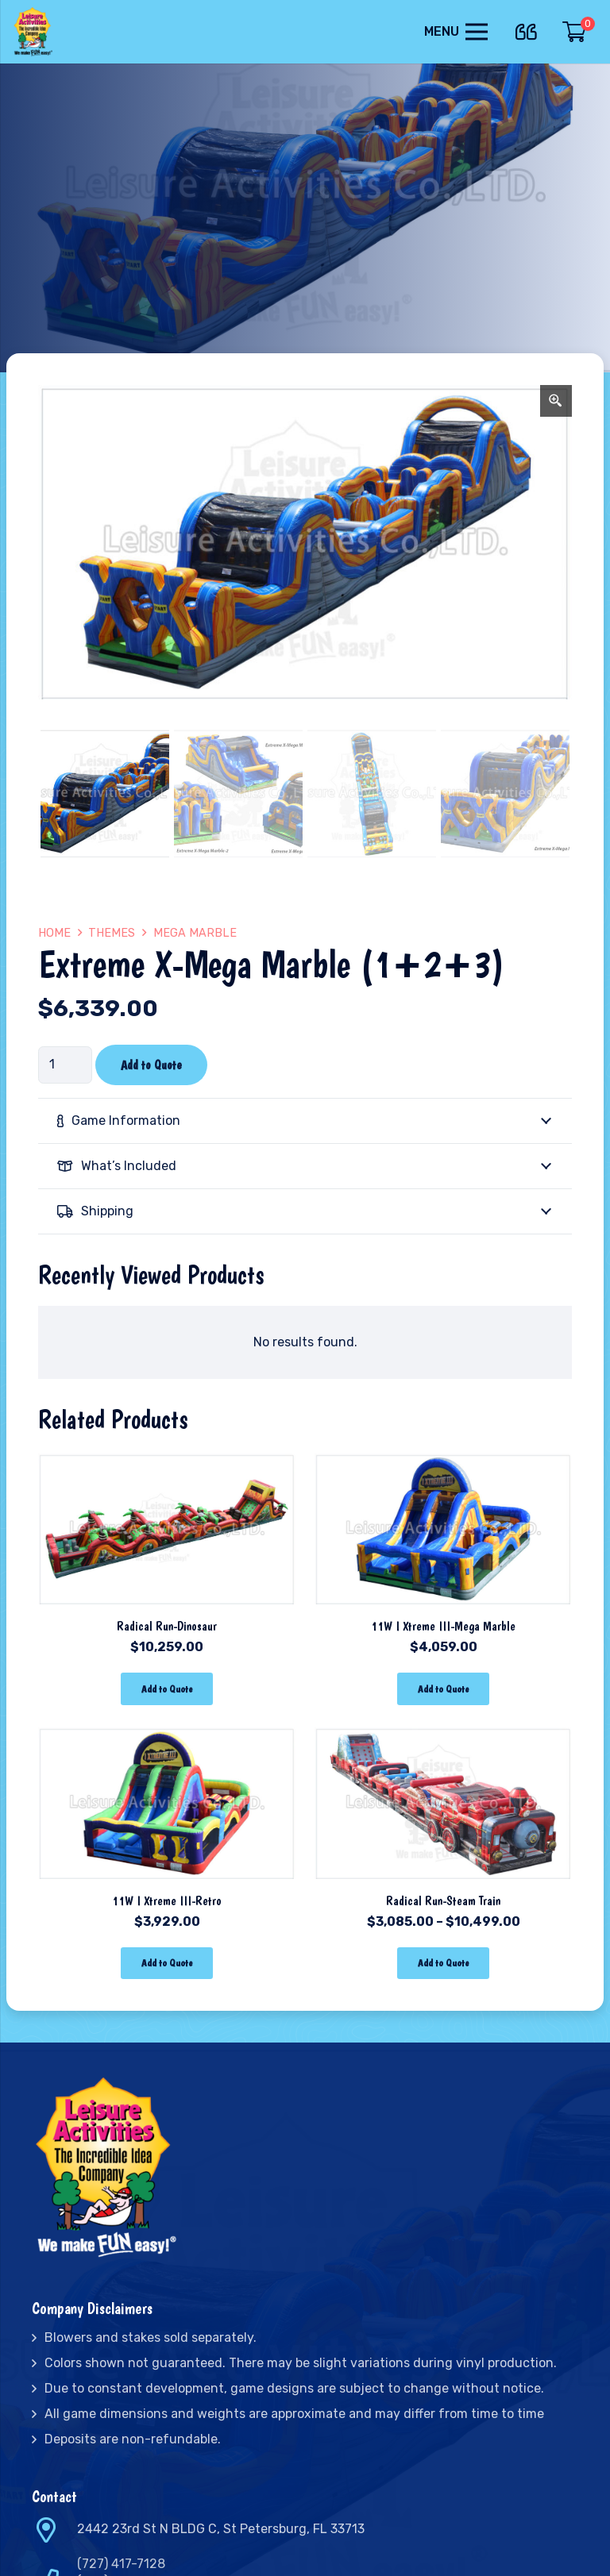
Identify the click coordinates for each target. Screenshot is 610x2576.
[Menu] (456, 32)
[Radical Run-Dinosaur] (166, 1460)
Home (54, 933)
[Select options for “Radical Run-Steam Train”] (442, 1963)
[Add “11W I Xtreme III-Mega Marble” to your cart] (442, 1689)
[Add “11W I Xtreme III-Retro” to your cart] (166, 1963)
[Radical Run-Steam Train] (443, 1734)
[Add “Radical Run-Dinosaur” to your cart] (166, 1689)
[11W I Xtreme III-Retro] (166, 1734)
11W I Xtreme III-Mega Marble (443, 1626)
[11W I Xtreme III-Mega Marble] (443, 1460)
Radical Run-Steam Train (443, 1900)
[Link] (34, 32)
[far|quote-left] (530, 29)
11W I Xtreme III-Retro (167, 1900)
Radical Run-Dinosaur (167, 1626)
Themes (111, 933)
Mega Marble (195, 933)
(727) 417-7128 (121, 2563)
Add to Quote (151, 1064)
